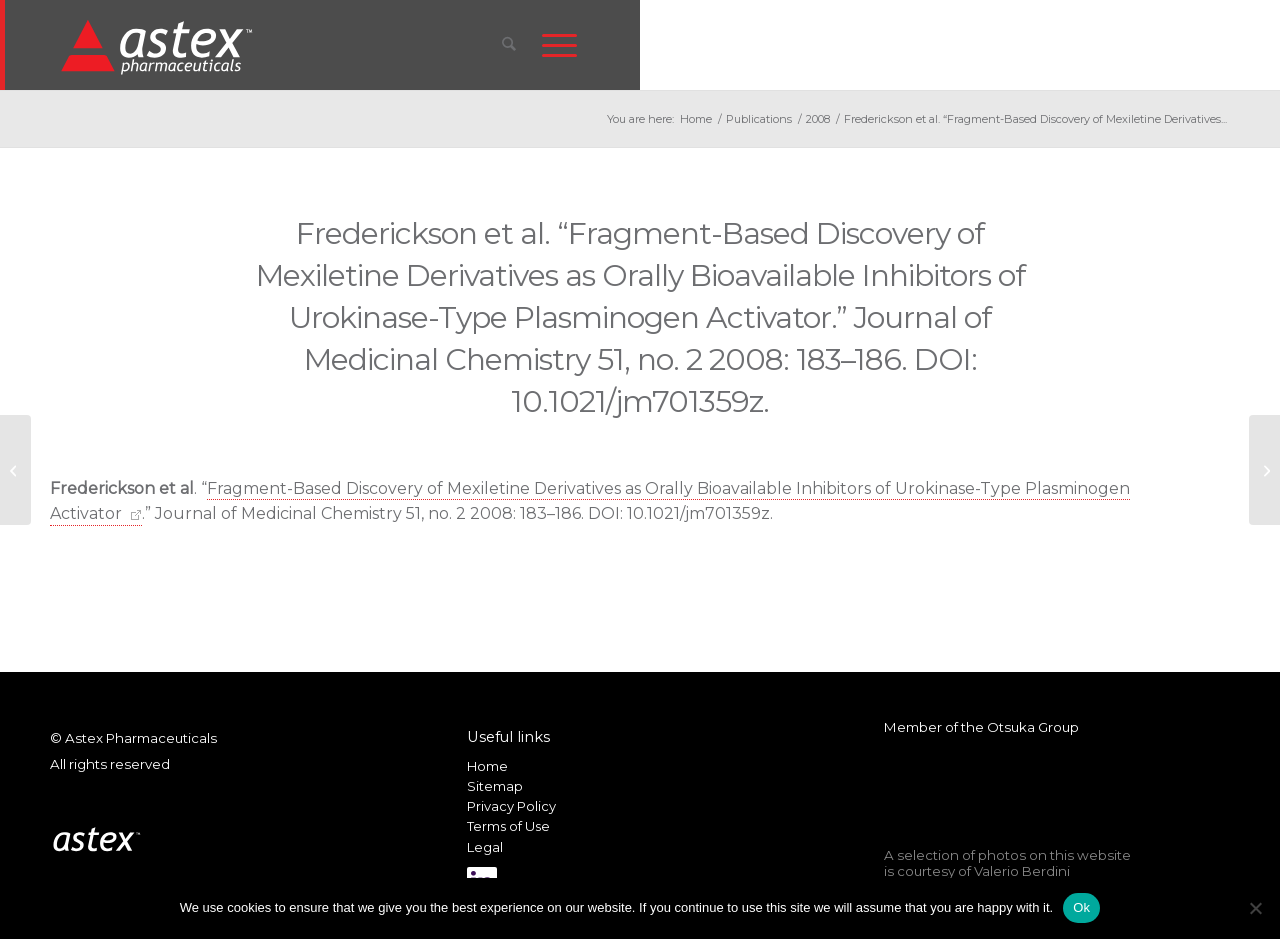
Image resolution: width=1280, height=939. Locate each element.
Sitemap (495, 786)
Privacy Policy (511, 806)
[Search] (509, 45)
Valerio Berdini (1022, 871)
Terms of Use (508, 826)
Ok (1081, 907)
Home (487, 766)
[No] (1255, 908)
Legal (485, 847)
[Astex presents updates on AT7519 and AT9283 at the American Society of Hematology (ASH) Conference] (1264, 470)
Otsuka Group (1033, 727)
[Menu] (559, 45)
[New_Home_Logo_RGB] (159, 46)
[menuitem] (509, 45)
